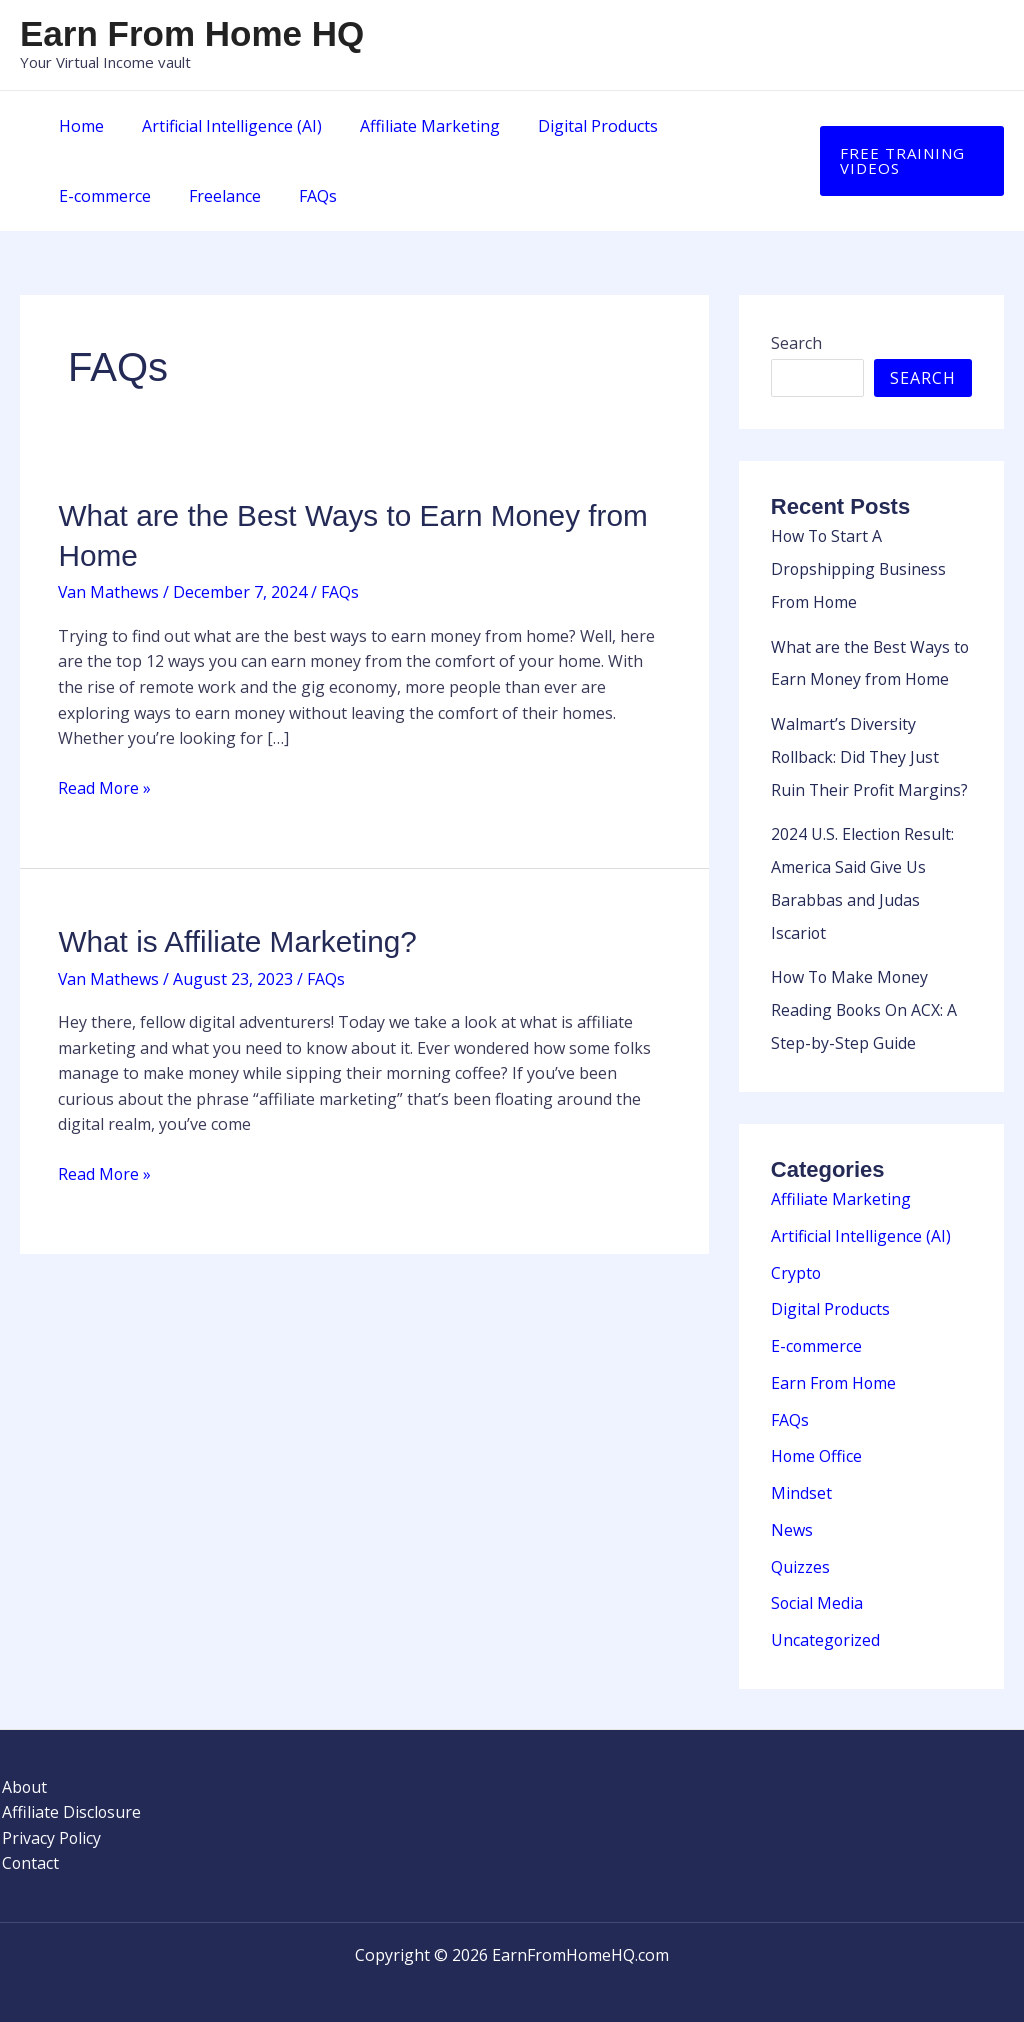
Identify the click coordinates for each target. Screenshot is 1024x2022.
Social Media (817, 1584)
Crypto (796, 1260)
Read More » (105, 787)
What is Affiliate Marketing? (238, 940)
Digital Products (577, 126)
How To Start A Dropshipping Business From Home (859, 568)
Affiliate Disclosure (70, 1791)
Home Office (817, 1440)
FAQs (179, 196)
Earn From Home (834, 1368)
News (792, 1512)
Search (796, 343)
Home (78, 126)
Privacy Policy (50, 1817)
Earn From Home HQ (192, 33)
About (23, 1766)
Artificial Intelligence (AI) (223, 126)
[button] (909, 161)
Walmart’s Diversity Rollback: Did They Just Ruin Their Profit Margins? (870, 752)
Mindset (801, 1476)
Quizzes (800, 1548)
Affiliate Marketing (415, 126)
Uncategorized (826, 1620)
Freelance (92, 196)
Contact (29, 1843)
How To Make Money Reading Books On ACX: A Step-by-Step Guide (865, 1000)
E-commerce (715, 126)
